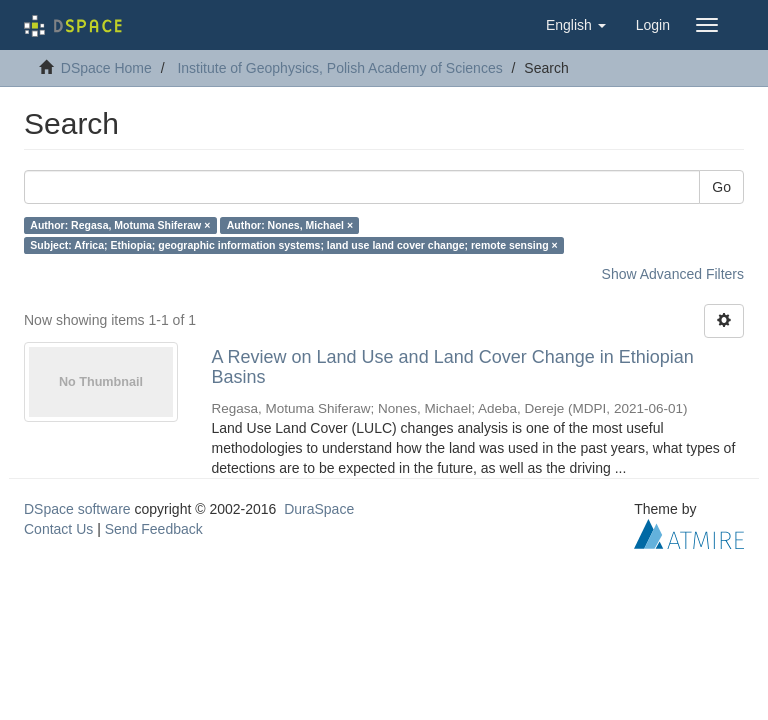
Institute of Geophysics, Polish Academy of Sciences (339, 68)
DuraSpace (319, 509)
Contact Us (58, 529)
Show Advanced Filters (673, 274)
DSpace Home (106, 68)
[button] (576, 25)
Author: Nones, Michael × (290, 225)
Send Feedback (154, 529)
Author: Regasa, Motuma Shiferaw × (120, 225)
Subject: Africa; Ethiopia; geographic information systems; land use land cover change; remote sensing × (293, 245)
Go (721, 187)
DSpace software (77, 509)
